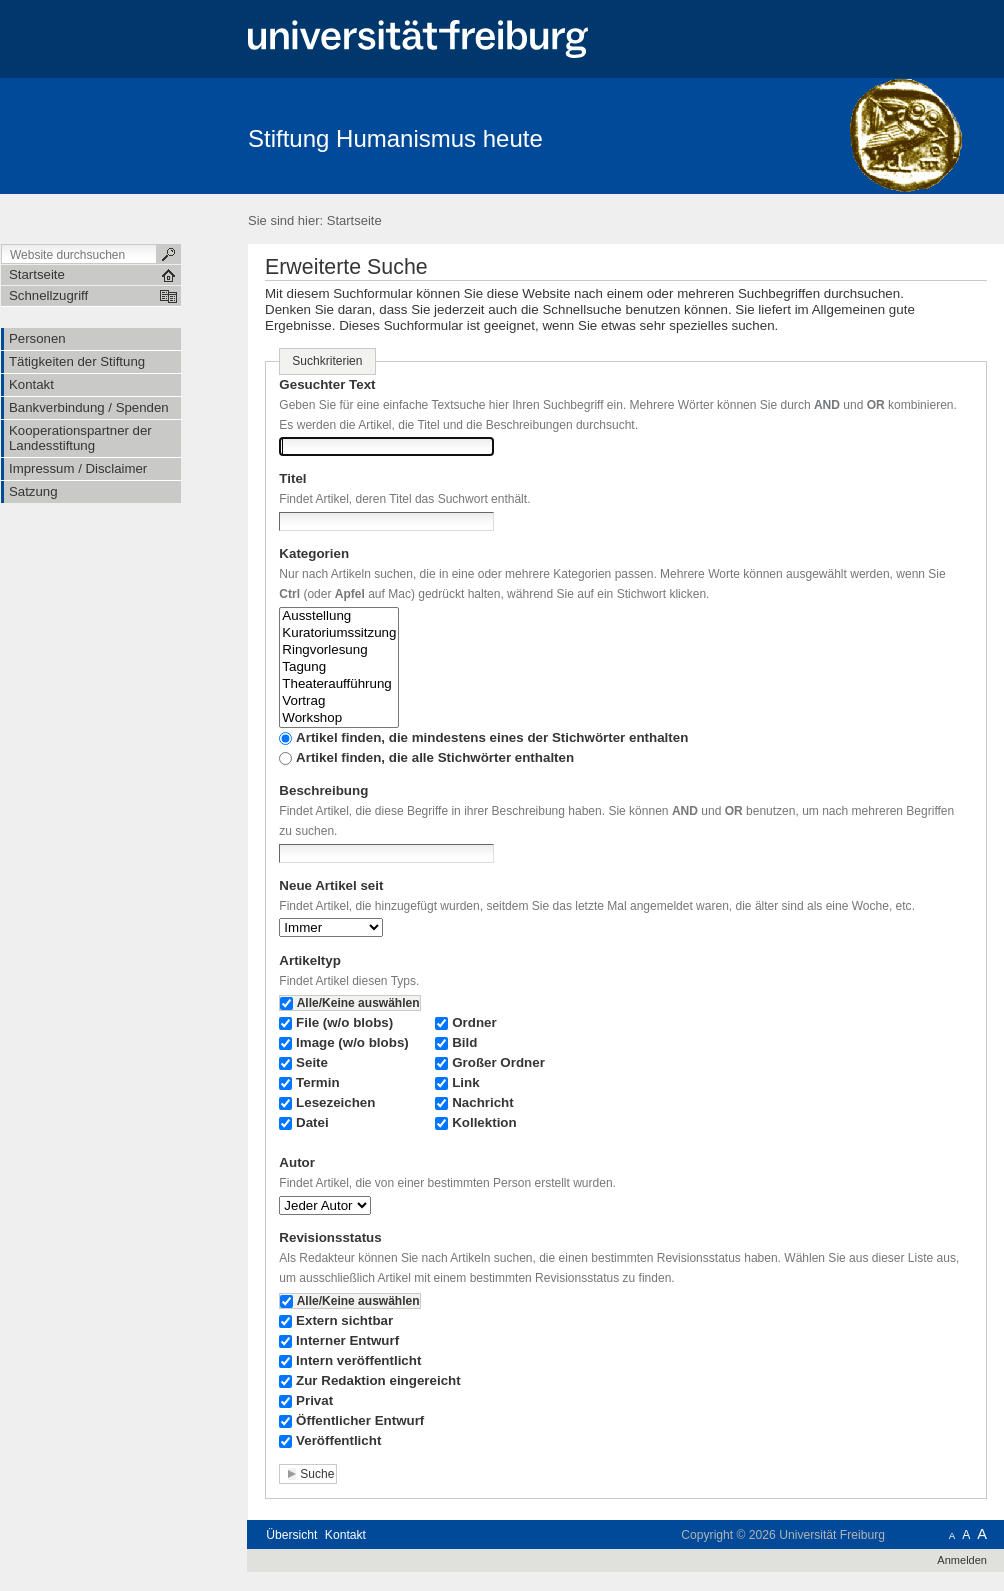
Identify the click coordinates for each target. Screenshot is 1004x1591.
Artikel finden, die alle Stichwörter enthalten (435, 757)
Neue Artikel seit (331, 885)
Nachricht (483, 1102)
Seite (312, 1062)
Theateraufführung (339, 684)
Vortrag (339, 701)
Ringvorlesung (339, 650)
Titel (292, 478)
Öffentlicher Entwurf (360, 1420)
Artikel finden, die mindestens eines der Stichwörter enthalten (492, 737)
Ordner (474, 1022)
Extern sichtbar (344, 1320)
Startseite (354, 220)
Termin (318, 1082)
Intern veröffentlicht (358, 1360)
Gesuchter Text (327, 384)
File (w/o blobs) (344, 1022)
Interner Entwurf (347, 1340)
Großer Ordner (498, 1062)
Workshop (339, 718)
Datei (312, 1122)
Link (465, 1082)
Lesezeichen (335, 1102)
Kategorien (314, 553)
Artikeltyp (310, 960)
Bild (464, 1042)
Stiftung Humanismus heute (395, 138)
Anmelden (962, 1560)
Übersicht (291, 1535)
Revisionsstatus (330, 1237)
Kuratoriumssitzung (339, 633)
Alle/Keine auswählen (358, 1003)
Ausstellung (339, 616)
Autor (297, 1162)
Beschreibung (323, 790)
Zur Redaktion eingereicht (378, 1380)
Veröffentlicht (338, 1440)
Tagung (339, 667)
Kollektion (484, 1122)
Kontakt (345, 1535)
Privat (314, 1400)
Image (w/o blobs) (352, 1042)
